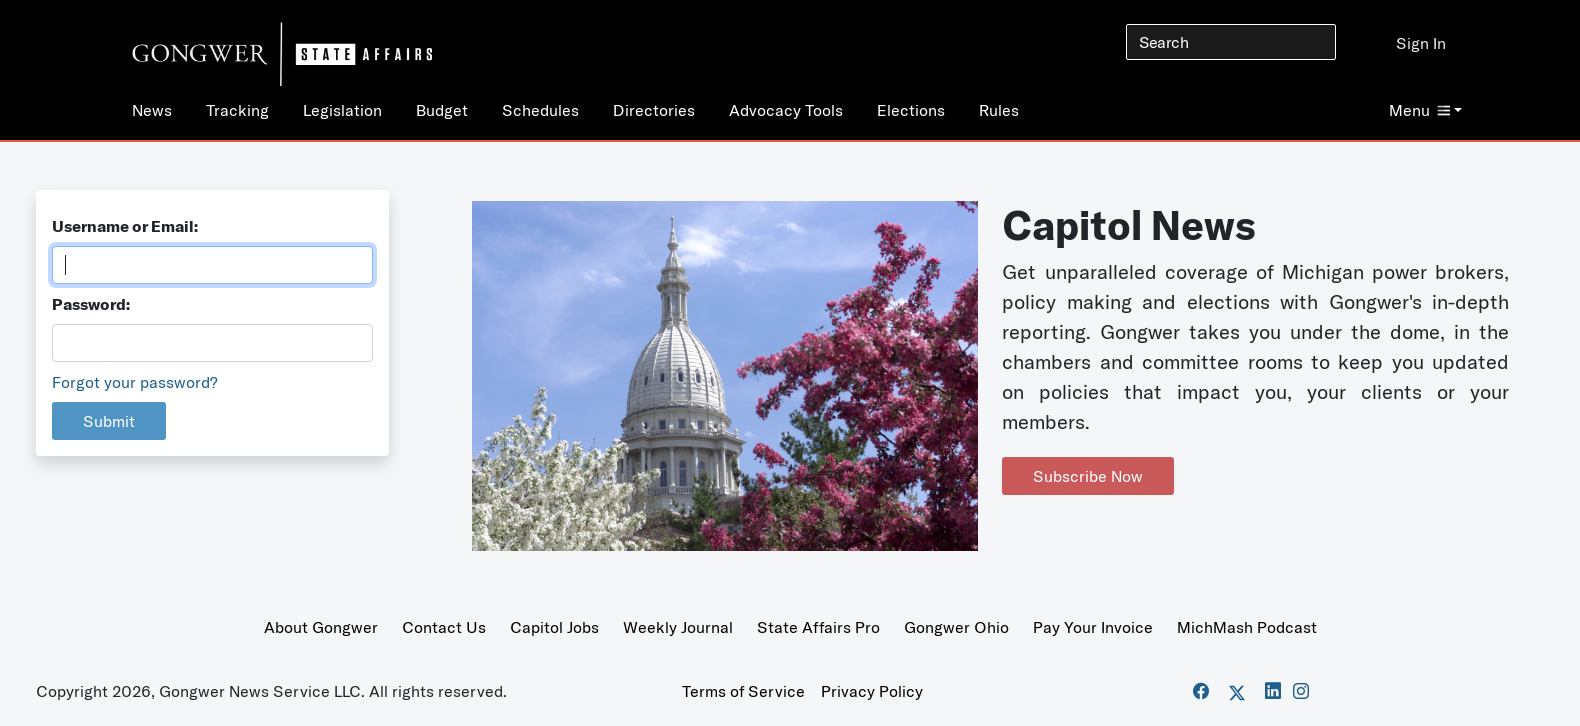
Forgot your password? (135, 382)
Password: (91, 304)
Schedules (540, 110)
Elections (911, 110)
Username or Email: (125, 226)
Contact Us (444, 627)
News (152, 110)
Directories (654, 110)
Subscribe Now (1088, 476)
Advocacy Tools (786, 110)
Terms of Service (743, 691)
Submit (109, 421)
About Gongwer (321, 627)
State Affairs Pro (818, 627)
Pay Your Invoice (1093, 627)
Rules (999, 110)
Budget (442, 110)
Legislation (342, 110)
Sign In (1421, 43)
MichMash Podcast (1247, 627)
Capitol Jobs (554, 627)
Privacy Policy (872, 691)
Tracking (237, 110)
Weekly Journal (678, 627)
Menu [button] (1419, 110)
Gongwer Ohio (956, 627)
